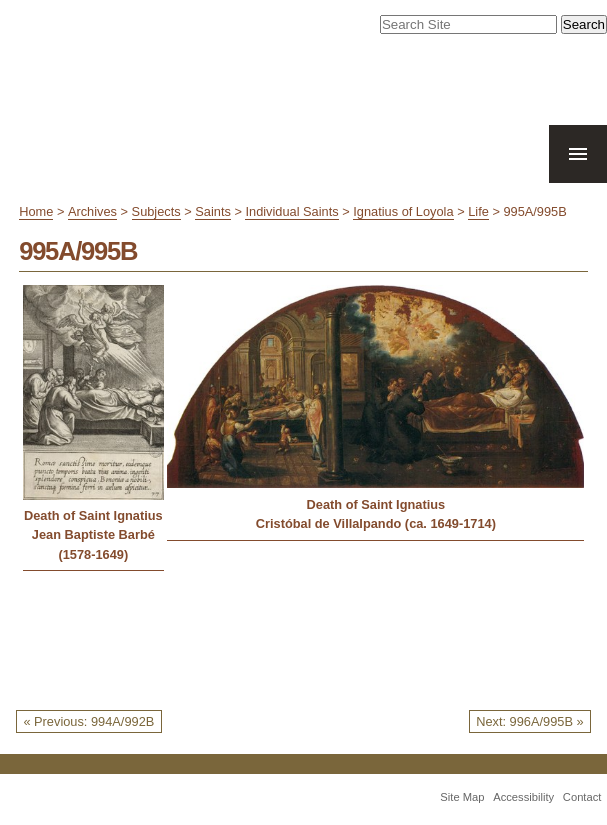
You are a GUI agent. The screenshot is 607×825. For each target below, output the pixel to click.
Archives (92, 211)
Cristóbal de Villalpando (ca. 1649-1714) (376, 523)
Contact (582, 797)
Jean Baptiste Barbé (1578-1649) (93, 544)
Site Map (462, 797)
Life (478, 211)
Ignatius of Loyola (403, 211)
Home (36, 211)
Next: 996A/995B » (529, 721)
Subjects (156, 211)
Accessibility (523, 797)
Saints (213, 211)
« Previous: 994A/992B (88, 721)
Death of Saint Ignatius (93, 515)
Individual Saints (291, 211)
